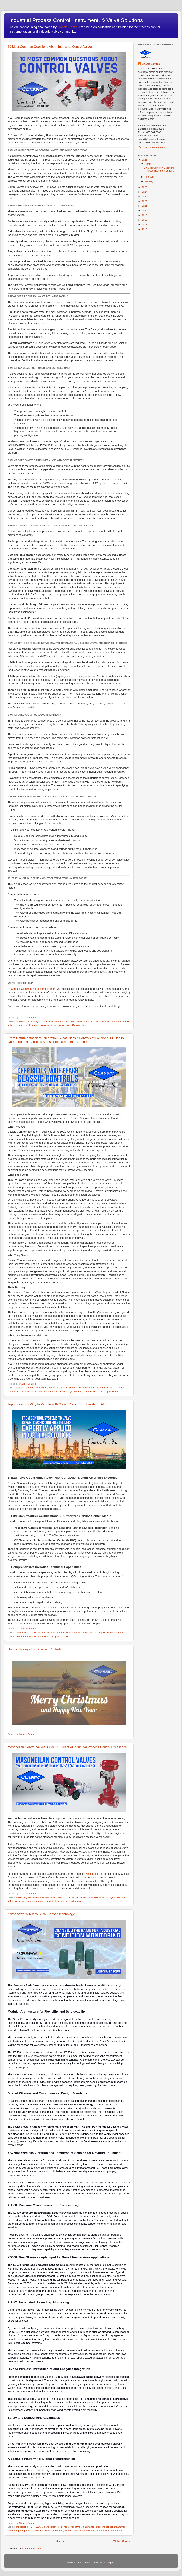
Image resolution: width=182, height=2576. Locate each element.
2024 (144, 191)
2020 (144, 210)
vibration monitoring (52, 2530)
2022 (144, 201)
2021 (144, 205)
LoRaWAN (36, 2526)
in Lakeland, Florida (33, 988)
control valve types (79, 1021)
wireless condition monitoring (80, 2530)
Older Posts (121, 2541)
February (149, 176)
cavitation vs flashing (27, 1021)
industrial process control (21, 1901)
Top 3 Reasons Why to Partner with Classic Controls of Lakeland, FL (56, 1404)
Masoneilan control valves (49, 1901)
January (149, 181)
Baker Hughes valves (27, 1897)
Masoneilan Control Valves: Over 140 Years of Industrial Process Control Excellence (67, 1747)
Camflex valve (47, 1897)
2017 (144, 224)
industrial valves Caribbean (63, 1387)
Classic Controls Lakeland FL (31, 1387)
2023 (144, 196)
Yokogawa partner (58, 1636)
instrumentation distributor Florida (96, 1387)
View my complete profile (151, 147)
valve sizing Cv (67, 1025)
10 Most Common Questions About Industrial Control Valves (50, 46)
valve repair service (37, 1636)
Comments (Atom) (32, 2548)
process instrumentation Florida (50, 1391)
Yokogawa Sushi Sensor (109, 2530)
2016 (144, 229)
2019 (144, 215)
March (148, 163)
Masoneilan (92, 1873)
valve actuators (73, 1901)
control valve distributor (95, 1897)
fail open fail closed (100, 1021)
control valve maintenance (53, 1021)
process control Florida (113, 1632)
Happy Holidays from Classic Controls (34, 1649)
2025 (144, 187)
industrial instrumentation (54, 1632)
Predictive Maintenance (81, 2526)
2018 (144, 220)
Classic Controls (68, 27)
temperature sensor (30, 2530)
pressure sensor (104, 2526)
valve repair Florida (109, 1391)
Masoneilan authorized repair (84, 1632)
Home (59, 2541)
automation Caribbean (28, 1632)
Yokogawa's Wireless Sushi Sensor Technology (41, 1914)
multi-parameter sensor (56, 2526)
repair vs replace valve (28, 1025)
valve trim (81, 1025)
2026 (144, 159)
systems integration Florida (83, 1391)
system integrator (17, 1636)
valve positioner (49, 1025)
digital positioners (118, 1897)
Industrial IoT (23, 2526)
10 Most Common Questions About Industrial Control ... (159, 169)
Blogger (110, 2562)
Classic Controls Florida (69, 1897)
